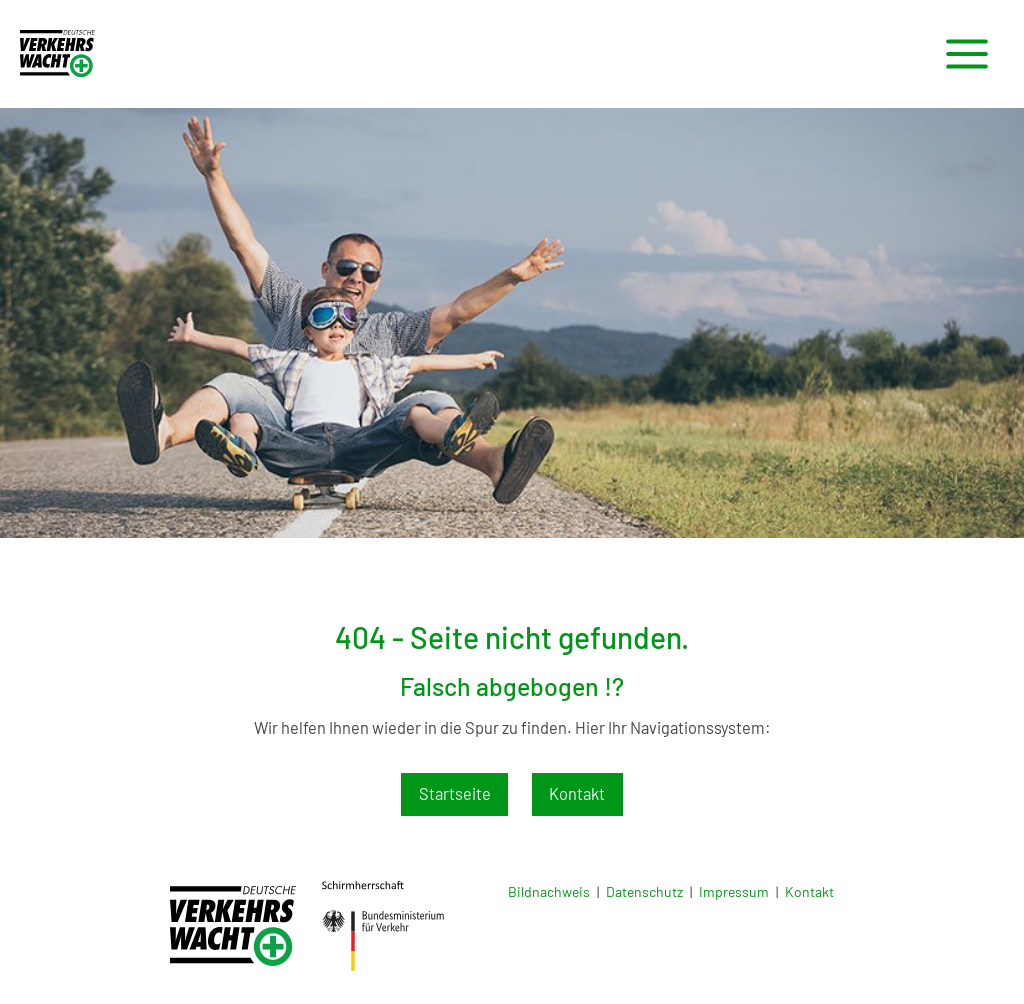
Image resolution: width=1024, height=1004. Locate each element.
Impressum (734, 891)
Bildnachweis (549, 891)
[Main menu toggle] (966, 54)
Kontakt (577, 793)
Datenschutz (644, 891)
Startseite (455, 793)
